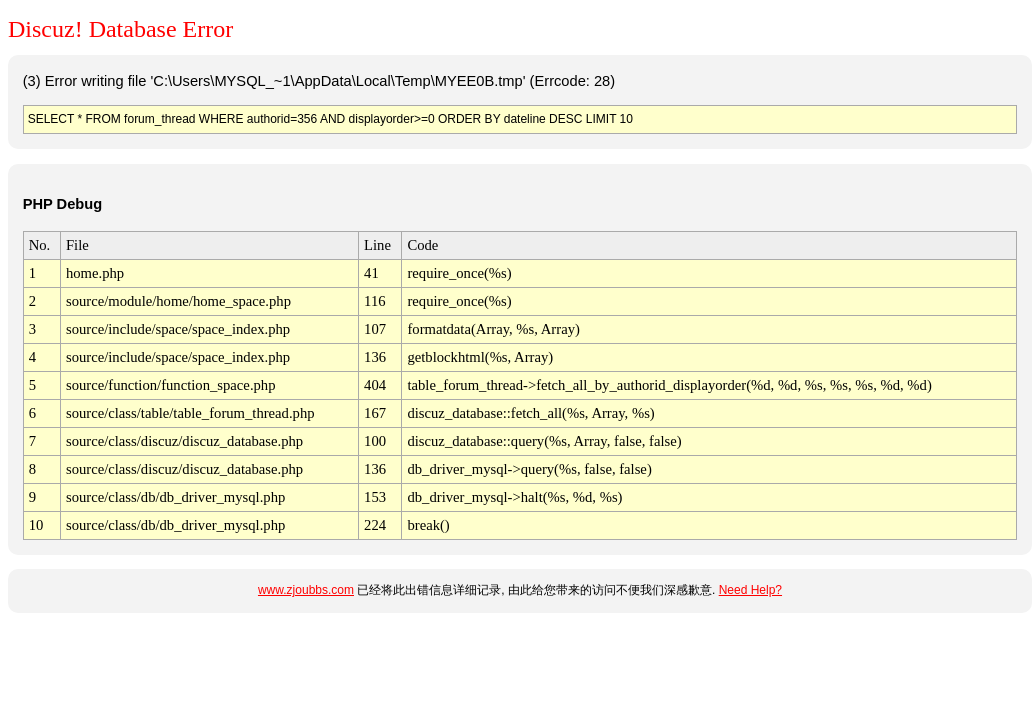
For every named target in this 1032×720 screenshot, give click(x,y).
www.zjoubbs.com (306, 590)
